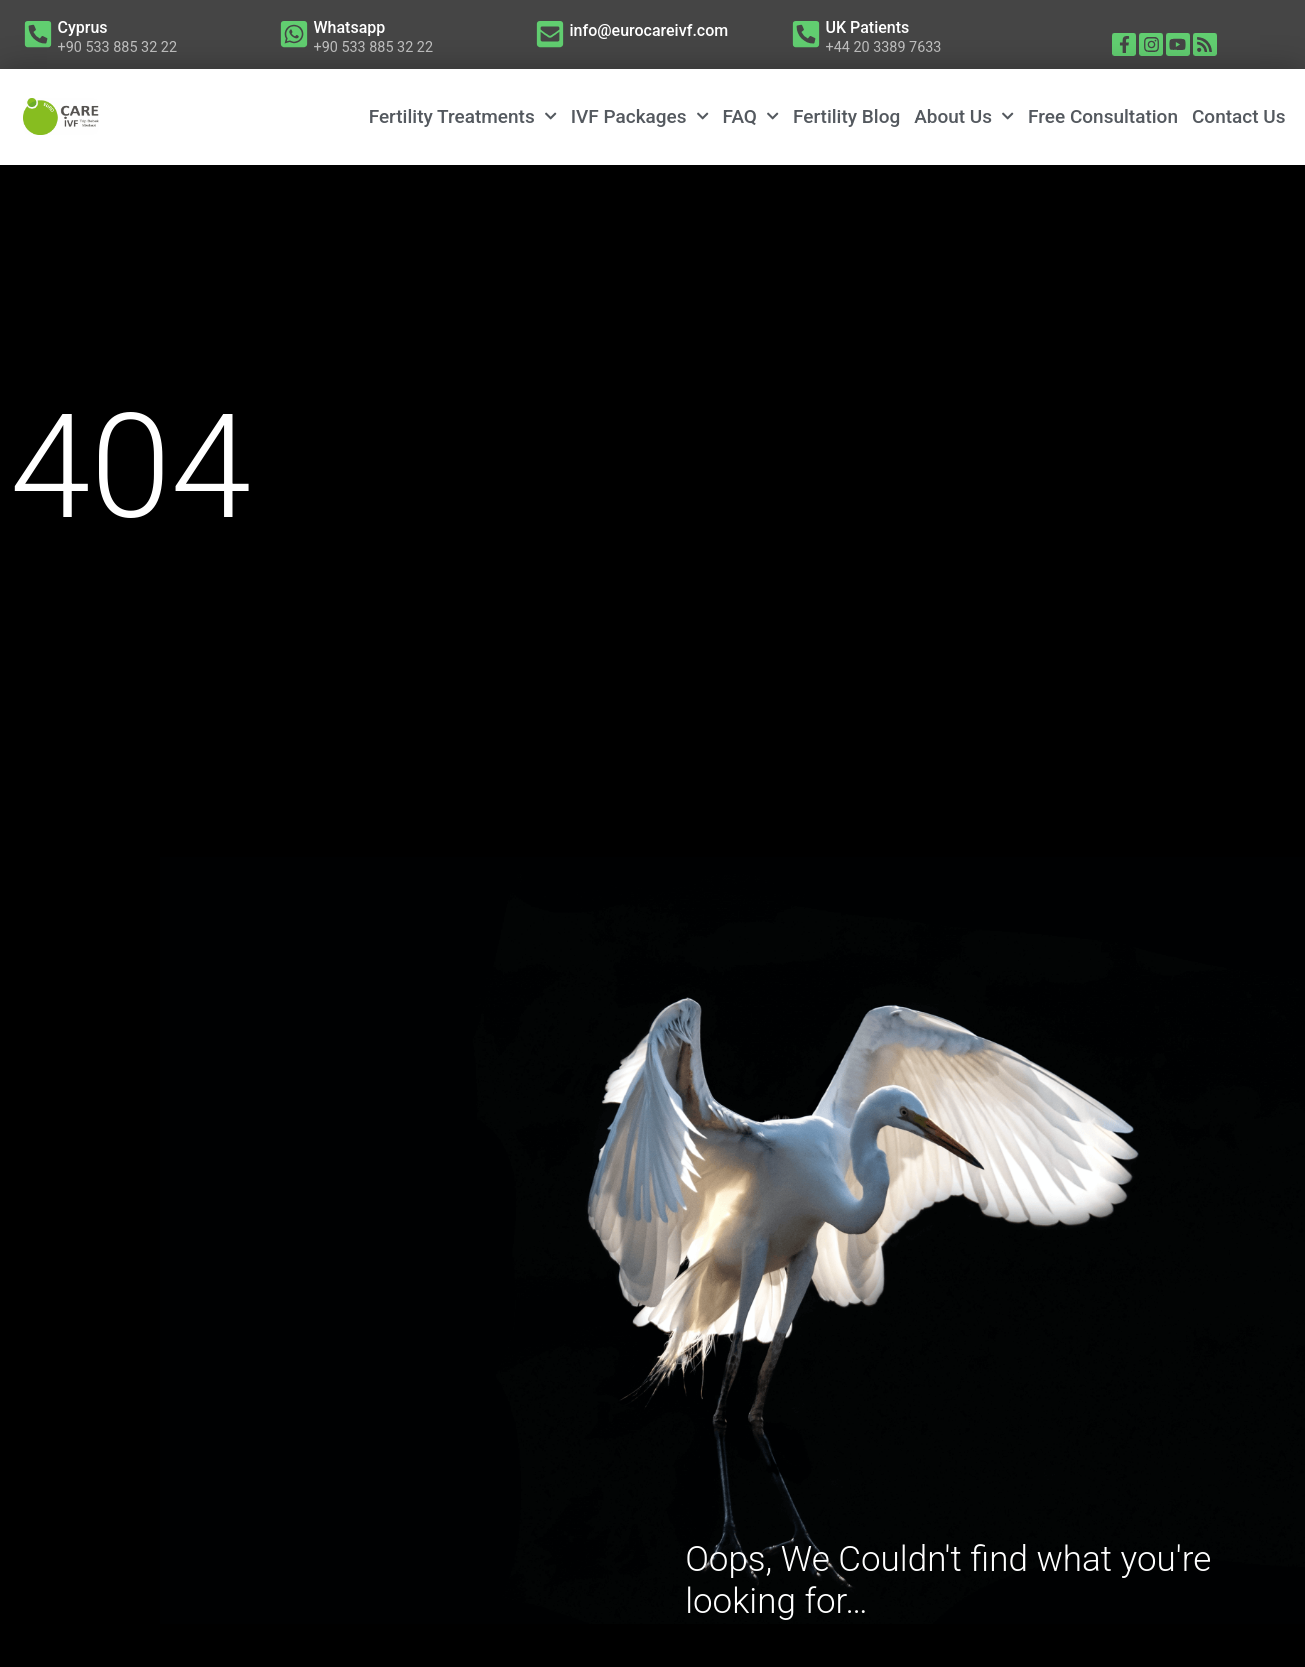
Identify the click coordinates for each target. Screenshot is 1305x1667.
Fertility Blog (846, 116)
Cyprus (83, 27)
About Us (964, 116)
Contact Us (1239, 116)
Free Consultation (1103, 116)
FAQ (751, 116)
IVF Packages (640, 116)
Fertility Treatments (463, 116)
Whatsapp (350, 27)
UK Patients (868, 27)
